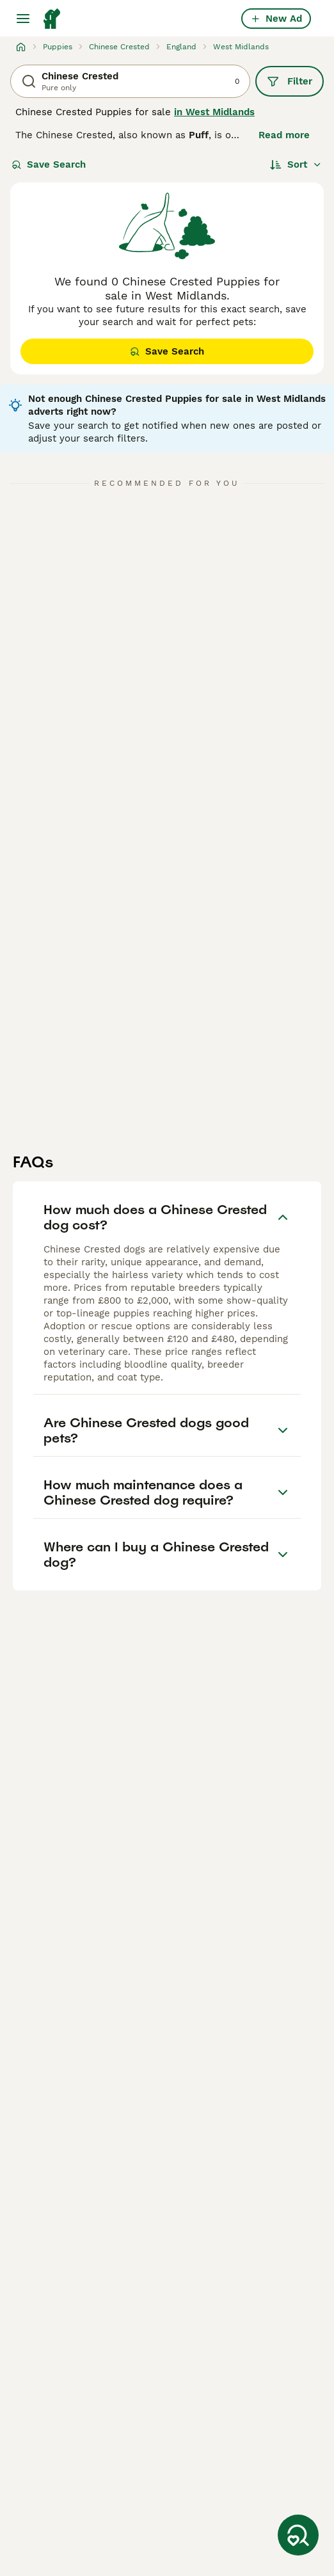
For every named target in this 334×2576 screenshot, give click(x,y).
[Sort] (296, 164)
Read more (284, 135)
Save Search (49, 164)
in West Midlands (214, 112)
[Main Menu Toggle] (23, 18)
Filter (289, 81)
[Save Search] (298, 2535)
